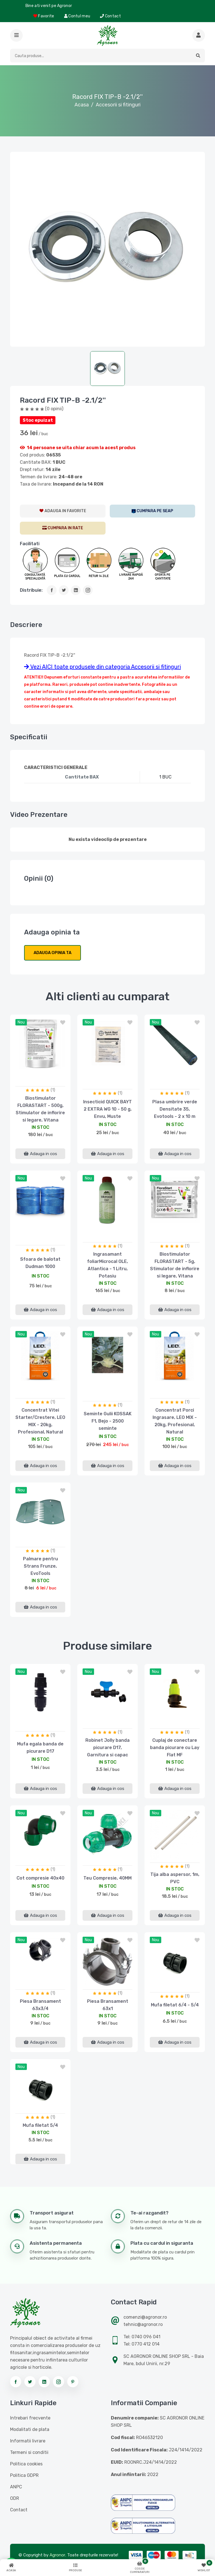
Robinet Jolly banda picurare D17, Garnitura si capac (107, 1747)
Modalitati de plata (29, 2429)
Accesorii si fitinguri (118, 105)
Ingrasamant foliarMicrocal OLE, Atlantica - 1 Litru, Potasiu (107, 1265)
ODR (14, 2498)
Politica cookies (26, 2464)
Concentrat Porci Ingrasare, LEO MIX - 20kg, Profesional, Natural (175, 1421)
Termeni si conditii (29, 2452)
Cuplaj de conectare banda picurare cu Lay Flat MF (174, 1747)
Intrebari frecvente (30, 2418)
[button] (16, 35)
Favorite (43, 16)
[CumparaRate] (63, 528)
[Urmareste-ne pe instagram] (58, 2381)
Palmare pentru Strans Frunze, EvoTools (40, 1566)
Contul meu (77, 16)
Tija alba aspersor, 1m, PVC (174, 1878)
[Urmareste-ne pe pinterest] (72, 2381)
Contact (110, 16)
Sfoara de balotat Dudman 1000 (40, 1262)
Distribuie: (31, 590)
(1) (53, 1090)
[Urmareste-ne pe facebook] (15, 2381)
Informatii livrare (27, 2441)
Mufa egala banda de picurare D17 (40, 1747)
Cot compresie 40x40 (40, 1878)
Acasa (81, 105)
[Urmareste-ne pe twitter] (30, 2381)
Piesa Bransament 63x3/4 (40, 2005)
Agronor (57, 2555)
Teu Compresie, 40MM (107, 1878)
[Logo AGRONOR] (107, 35)
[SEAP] (152, 511)
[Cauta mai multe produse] (198, 35)
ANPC (16, 2486)
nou (21, 1022)
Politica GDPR (24, 2475)
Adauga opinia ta (52, 952)
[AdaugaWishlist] (63, 511)
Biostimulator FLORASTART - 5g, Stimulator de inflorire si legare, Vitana (174, 1265)
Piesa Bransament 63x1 (107, 2005)
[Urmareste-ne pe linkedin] (44, 2381)
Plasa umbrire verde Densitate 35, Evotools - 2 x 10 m (174, 1109)
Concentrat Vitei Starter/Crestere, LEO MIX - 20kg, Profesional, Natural (40, 1421)
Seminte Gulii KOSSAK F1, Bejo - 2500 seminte (108, 1421)
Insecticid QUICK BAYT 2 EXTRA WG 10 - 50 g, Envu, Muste (107, 1109)
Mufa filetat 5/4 (40, 2125)
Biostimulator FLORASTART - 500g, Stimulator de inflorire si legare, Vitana (40, 1109)
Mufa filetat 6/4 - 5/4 (175, 2005)
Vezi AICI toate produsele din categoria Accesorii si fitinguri (102, 666)
